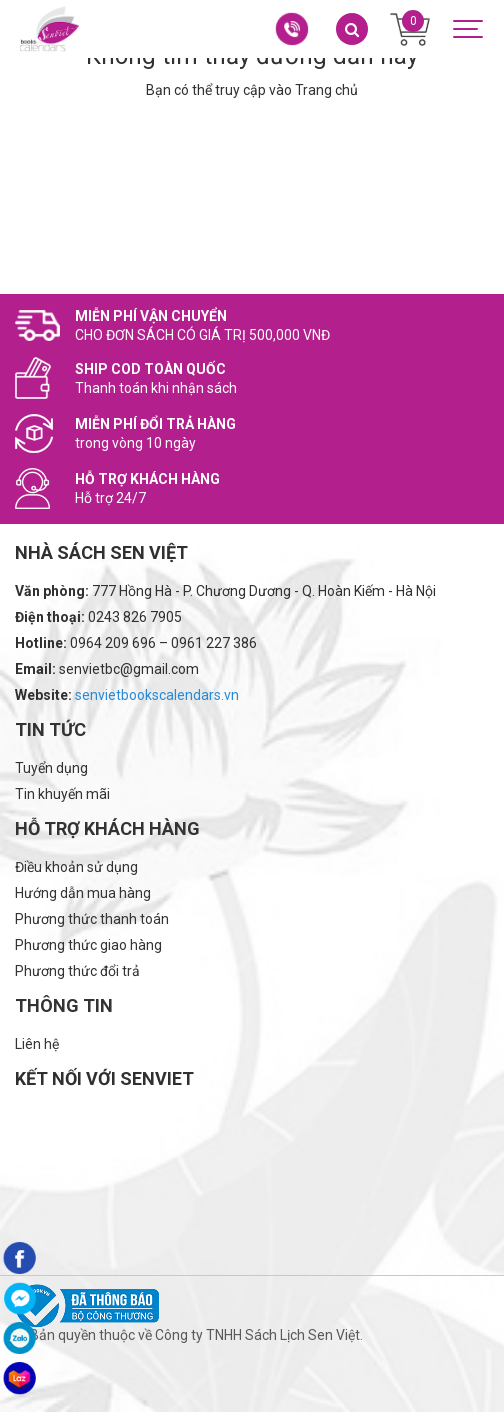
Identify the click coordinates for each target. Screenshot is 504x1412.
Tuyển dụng (51, 768)
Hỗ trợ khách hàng (107, 828)
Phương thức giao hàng (88, 945)
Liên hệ (37, 1044)
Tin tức (50, 729)
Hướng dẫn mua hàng (83, 893)
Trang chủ (326, 90)
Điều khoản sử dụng (76, 867)
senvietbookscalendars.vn (157, 695)
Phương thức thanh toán (92, 919)
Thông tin (64, 1005)
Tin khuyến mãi (62, 794)
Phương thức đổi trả (77, 971)
